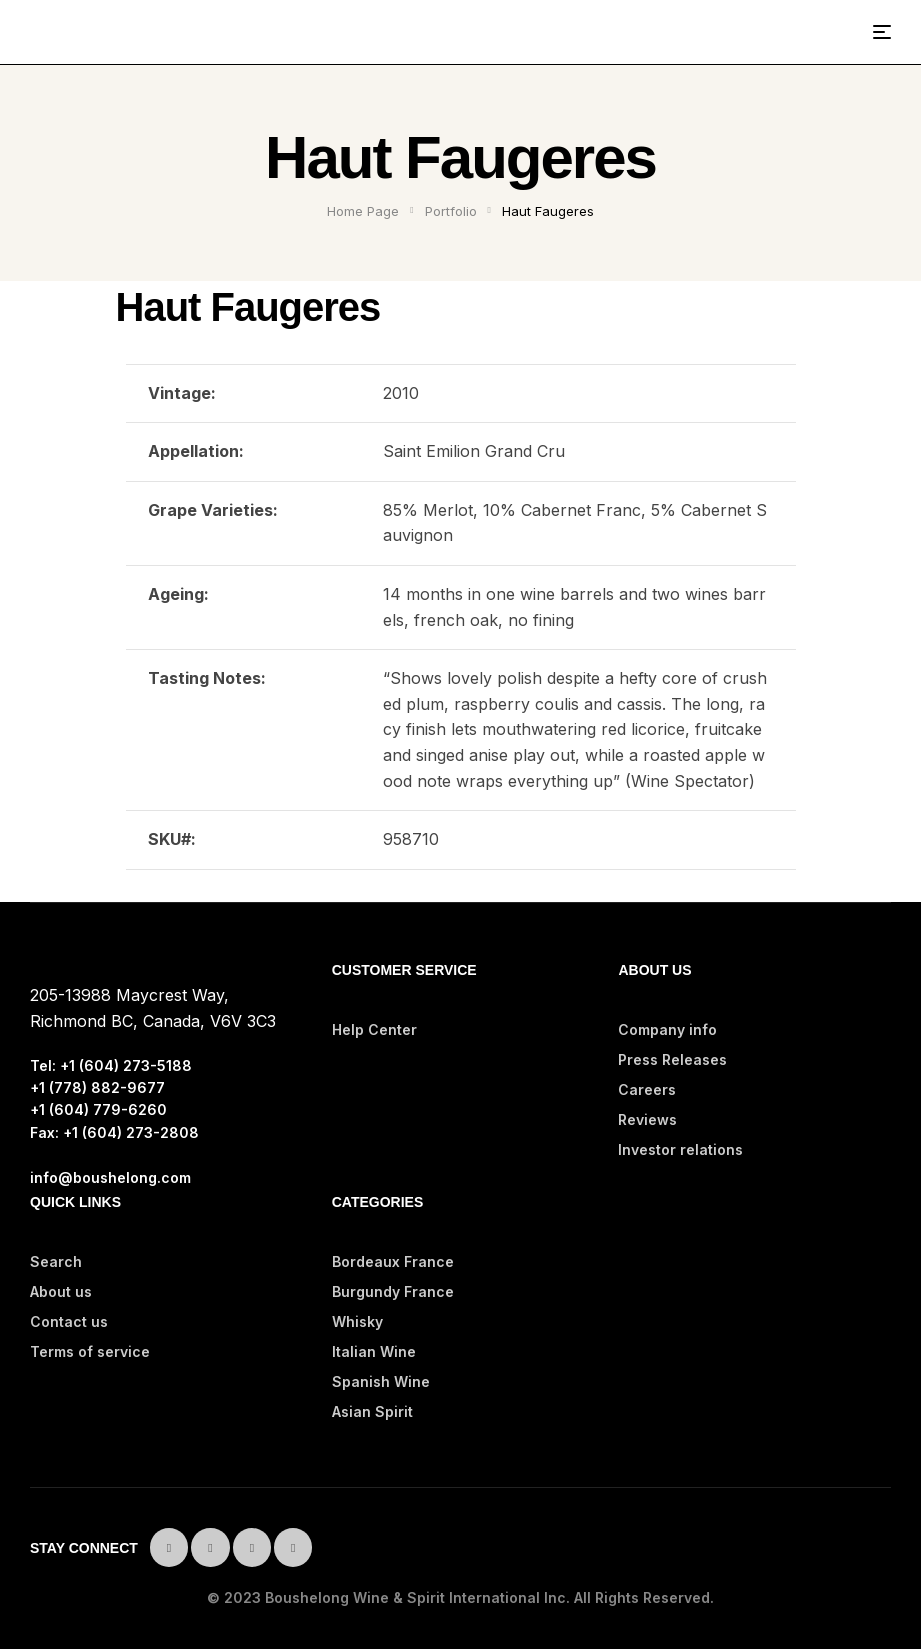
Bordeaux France (393, 1261)
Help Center (374, 1029)
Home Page (363, 211)
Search (56, 1261)
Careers (647, 1089)
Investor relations (680, 1149)
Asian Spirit (372, 1411)
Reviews (647, 1119)
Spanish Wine (381, 1381)
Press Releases (672, 1059)
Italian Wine (374, 1351)
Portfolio (451, 211)
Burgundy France (393, 1291)
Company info (667, 1029)
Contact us (69, 1321)
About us (61, 1291)
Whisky (357, 1321)
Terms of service (90, 1351)
